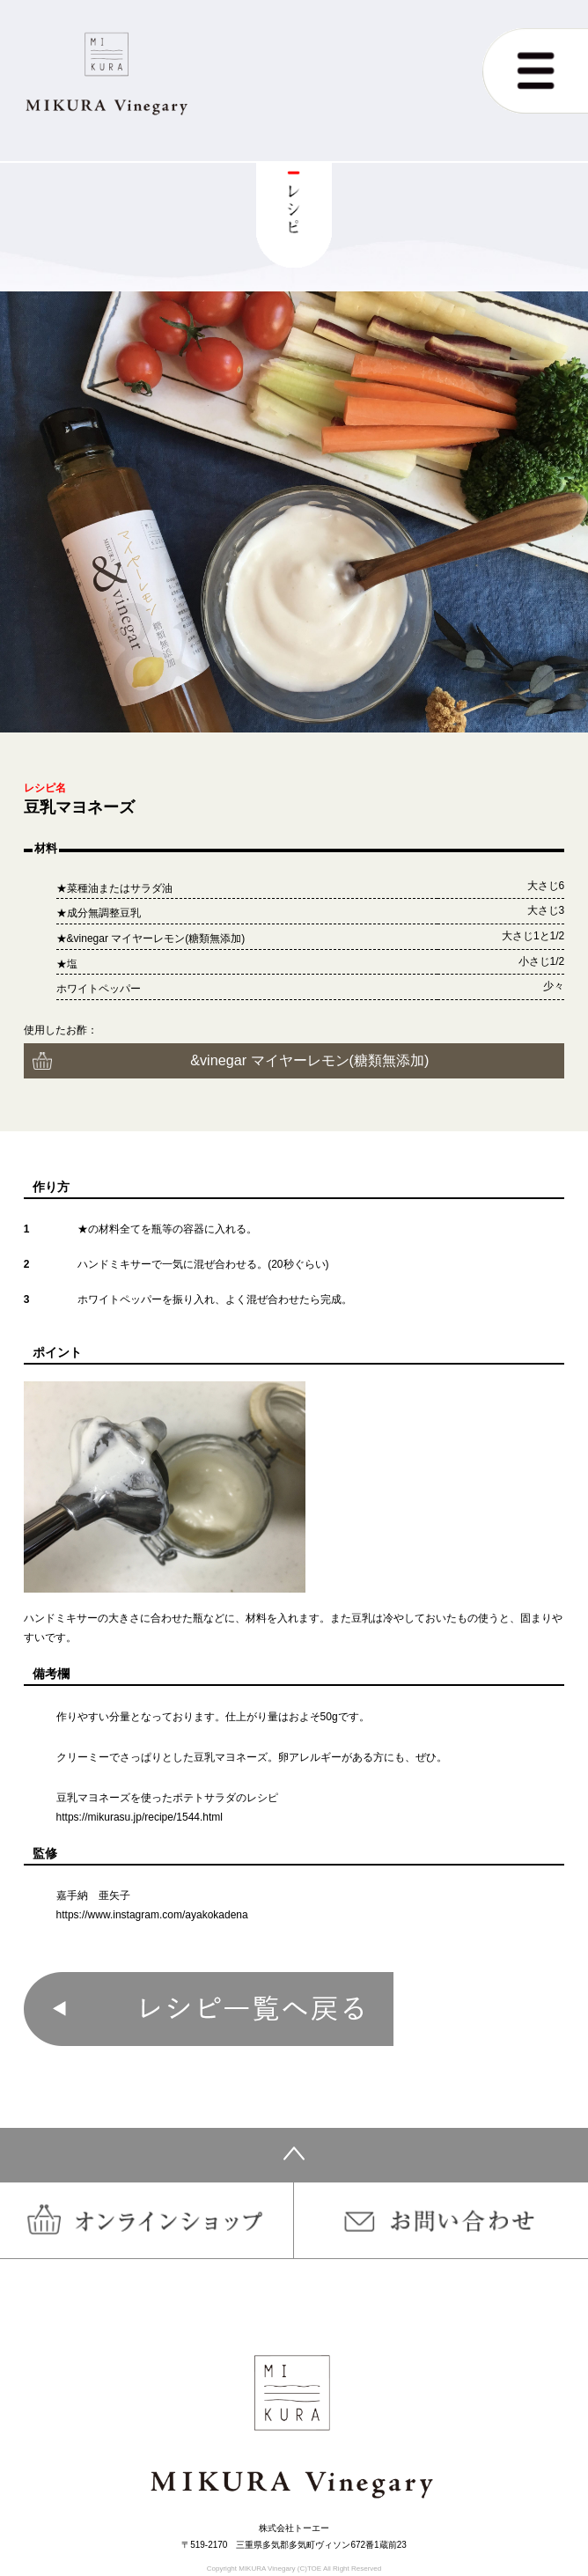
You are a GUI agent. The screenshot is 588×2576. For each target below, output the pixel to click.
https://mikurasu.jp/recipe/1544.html (139, 1817)
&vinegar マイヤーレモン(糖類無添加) (309, 1060)
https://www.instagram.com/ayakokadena (152, 1915)
